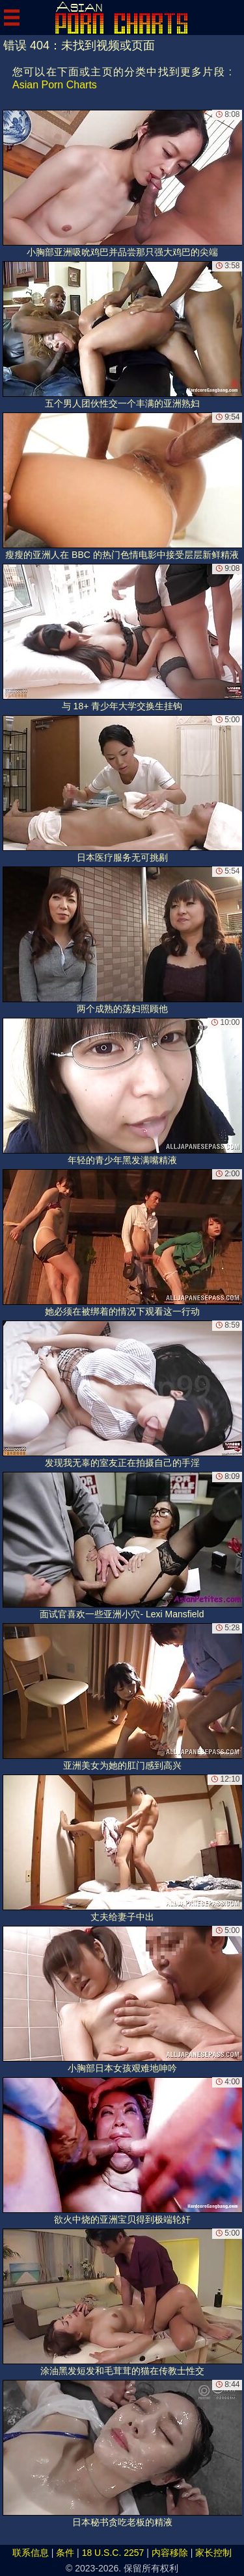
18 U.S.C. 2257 (113, 2552)
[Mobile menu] (11, 17)
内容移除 (170, 2552)
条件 (65, 2552)
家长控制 (213, 2552)
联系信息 (30, 2552)
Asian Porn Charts (54, 84)
